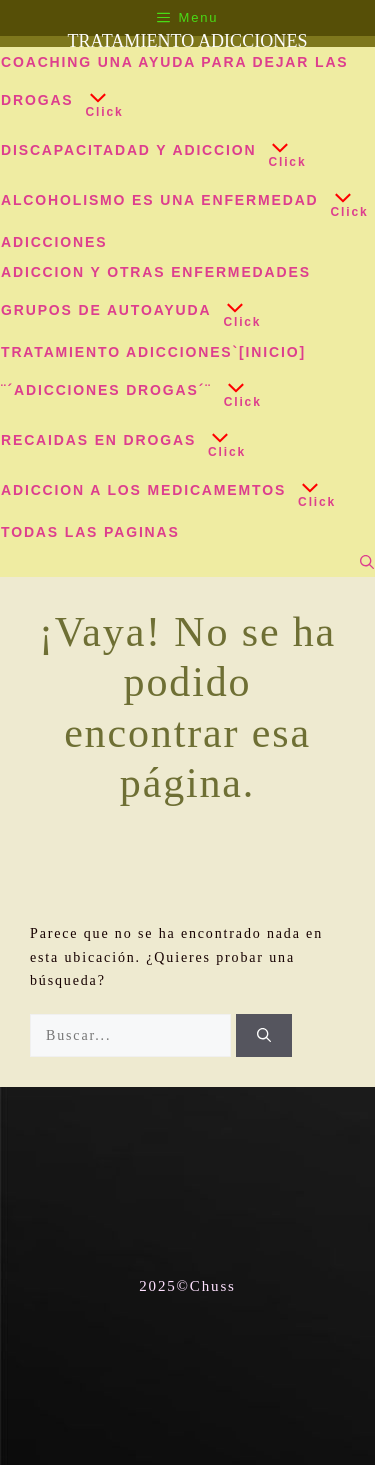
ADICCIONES (54, 242)
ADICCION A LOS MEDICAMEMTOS (163, 492)
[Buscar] (264, 1035)
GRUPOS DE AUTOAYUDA (125, 312)
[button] (93, 102)
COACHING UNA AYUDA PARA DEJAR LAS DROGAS (175, 90)
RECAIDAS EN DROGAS (118, 442)
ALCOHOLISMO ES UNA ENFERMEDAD (179, 202)
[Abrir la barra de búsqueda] (367, 562)
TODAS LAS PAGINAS (90, 532)
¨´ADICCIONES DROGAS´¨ (126, 392)
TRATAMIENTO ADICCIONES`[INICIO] (153, 352)
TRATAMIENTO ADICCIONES (187, 41)
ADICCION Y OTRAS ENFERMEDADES (156, 272)
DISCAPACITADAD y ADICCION (148, 152)
